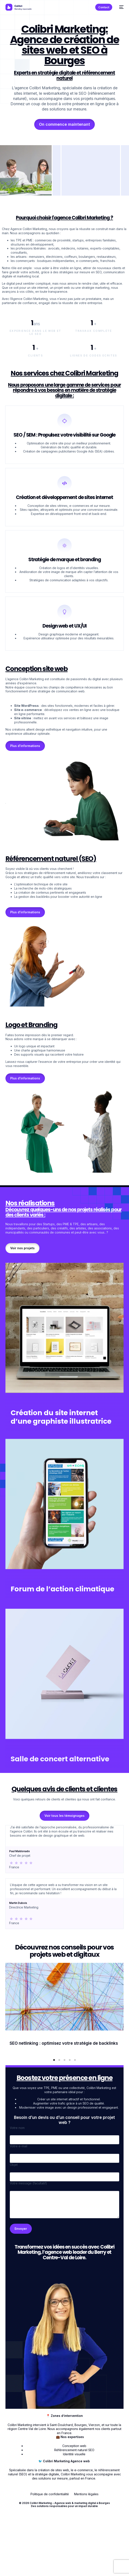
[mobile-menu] (120, 7)
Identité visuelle (74, 2454)
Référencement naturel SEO (74, 2450)
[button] (54, 2060)
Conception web (74, 2446)
